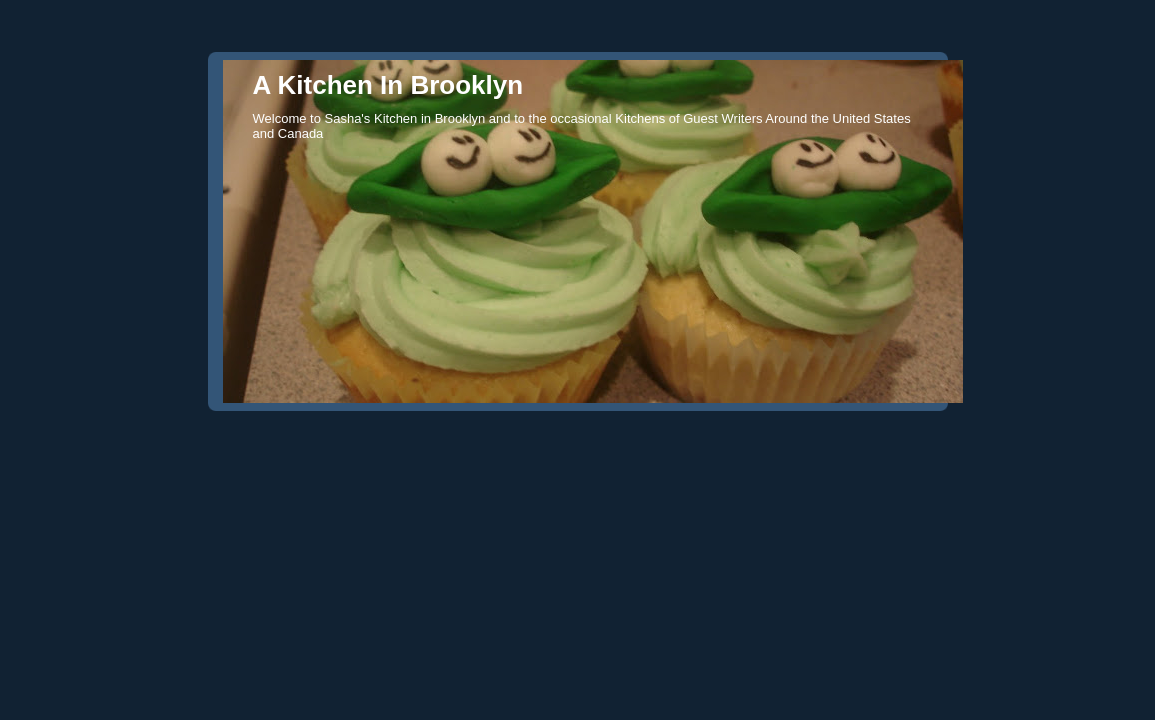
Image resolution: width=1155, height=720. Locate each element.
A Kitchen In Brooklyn (388, 85)
